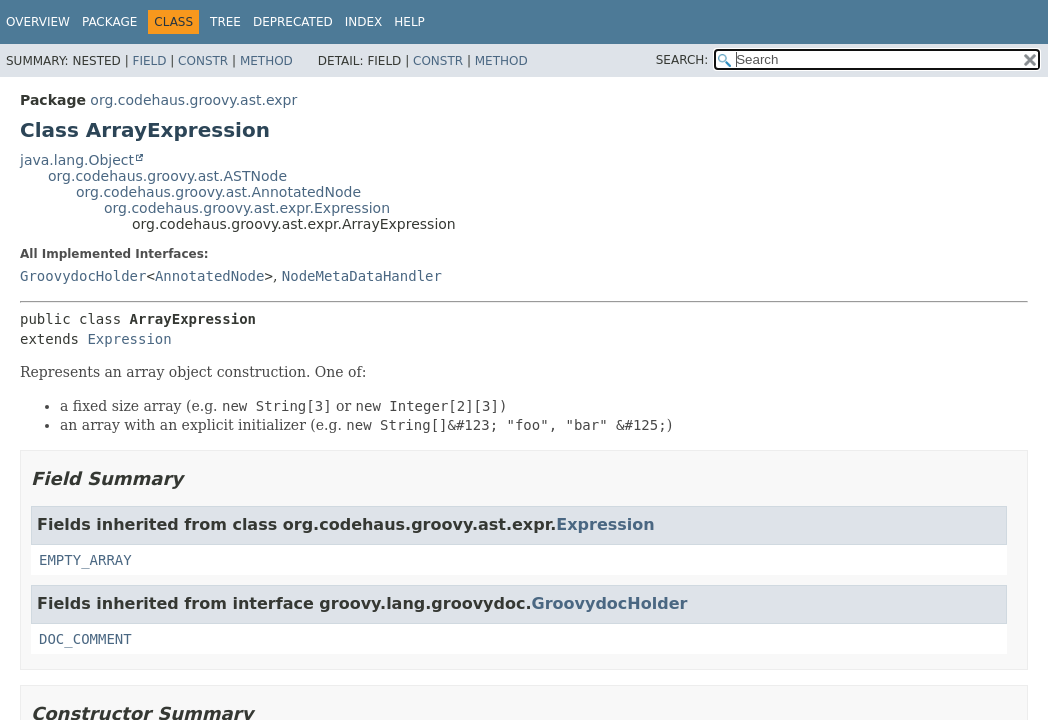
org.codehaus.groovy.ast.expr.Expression (247, 208)
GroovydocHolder (83, 276)
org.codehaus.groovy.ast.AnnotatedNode (218, 192)
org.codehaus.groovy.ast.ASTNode (167, 176)
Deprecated (293, 22)
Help (409, 22)
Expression (129, 339)
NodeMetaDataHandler (362, 276)
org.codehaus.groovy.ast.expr (193, 100)
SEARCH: (682, 60)
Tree (225, 22)
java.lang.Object (77, 160)
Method (266, 61)
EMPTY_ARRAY (85, 560)
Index (364, 22)
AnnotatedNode (210, 276)
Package (109, 22)
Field (149, 61)
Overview (38, 22)
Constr (203, 61)
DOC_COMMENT (85, 639)
